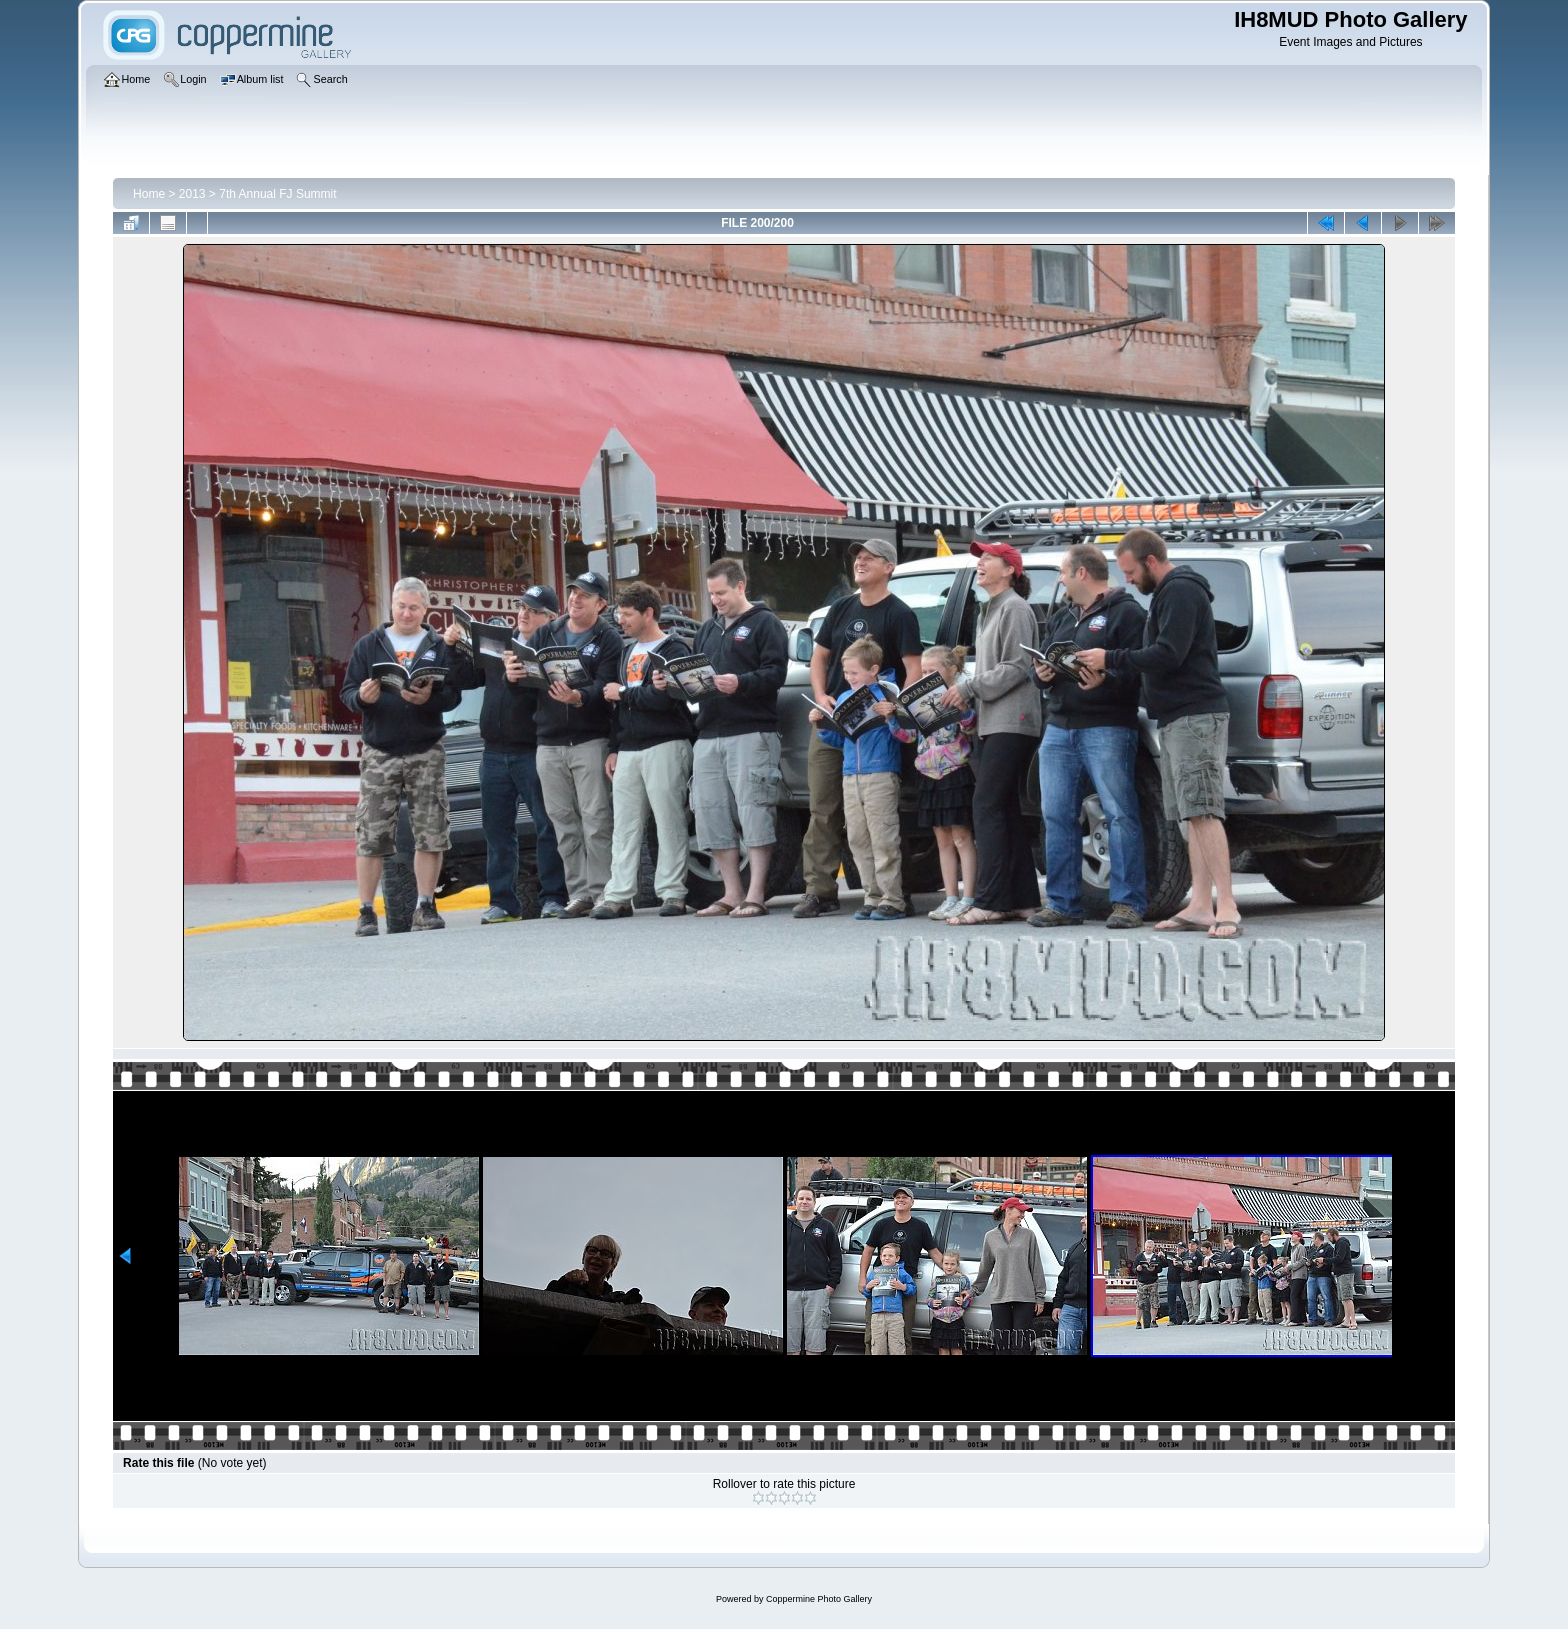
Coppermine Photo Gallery (819, 1599)
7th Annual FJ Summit (277, 194)
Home (149, 194)
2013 (192, 194)
